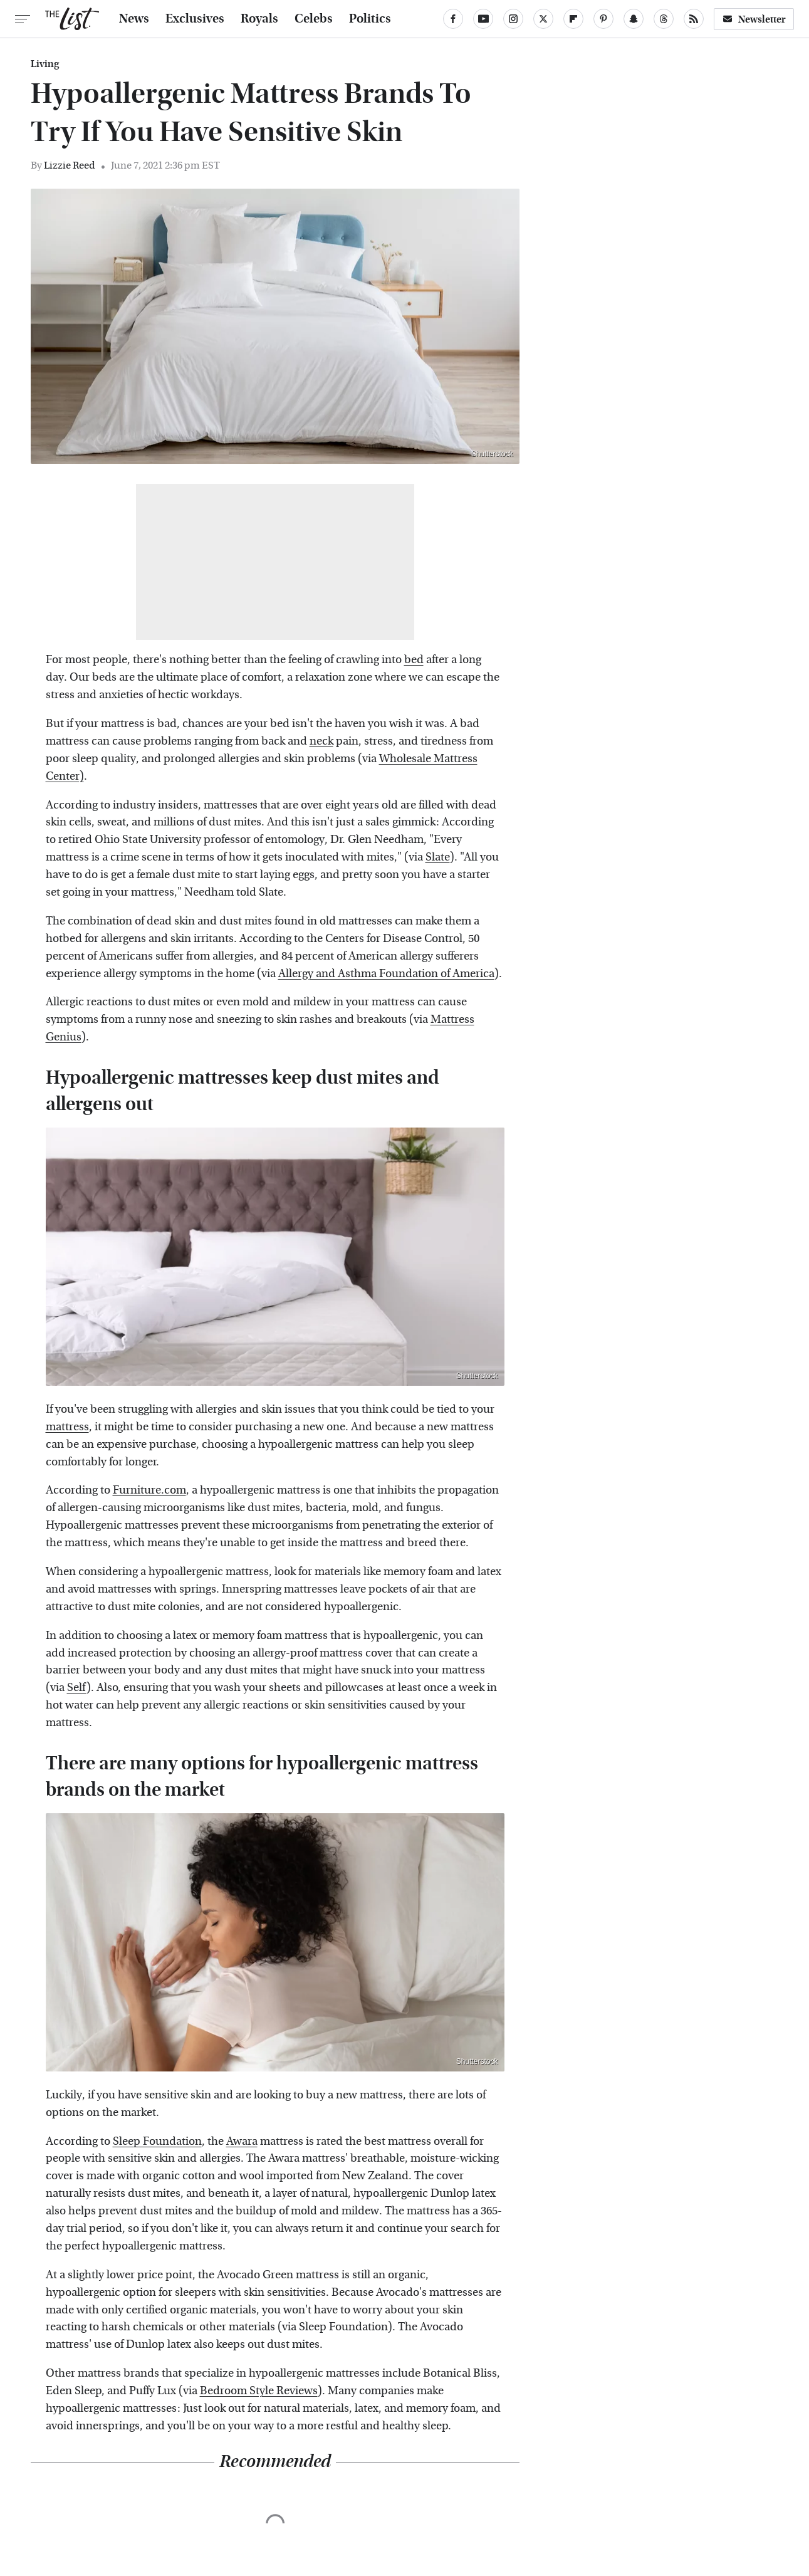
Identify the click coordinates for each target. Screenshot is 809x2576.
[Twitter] (543, 19)
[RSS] (694, 19)
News (134, 18)
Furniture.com (149, 1490)
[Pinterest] (603, 19)
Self (76, 1687)
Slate (437, 857)
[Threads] (664, 19)
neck (321, 741)
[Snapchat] (634, 19)
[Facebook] (453, 19)
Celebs (314, 18)
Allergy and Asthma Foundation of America (386, 973)
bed (414, 659)
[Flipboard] (573, 19)
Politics (370, 18)
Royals (259, 18)
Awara (242, 2141)
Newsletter (754, 19)
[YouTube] (483, 19)
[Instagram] (513, 19)
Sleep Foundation (157, 2141)
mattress (67, 1426)
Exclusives (194, 18)
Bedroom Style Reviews (259, 2390)
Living (45, 64)
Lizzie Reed (69, 165)
